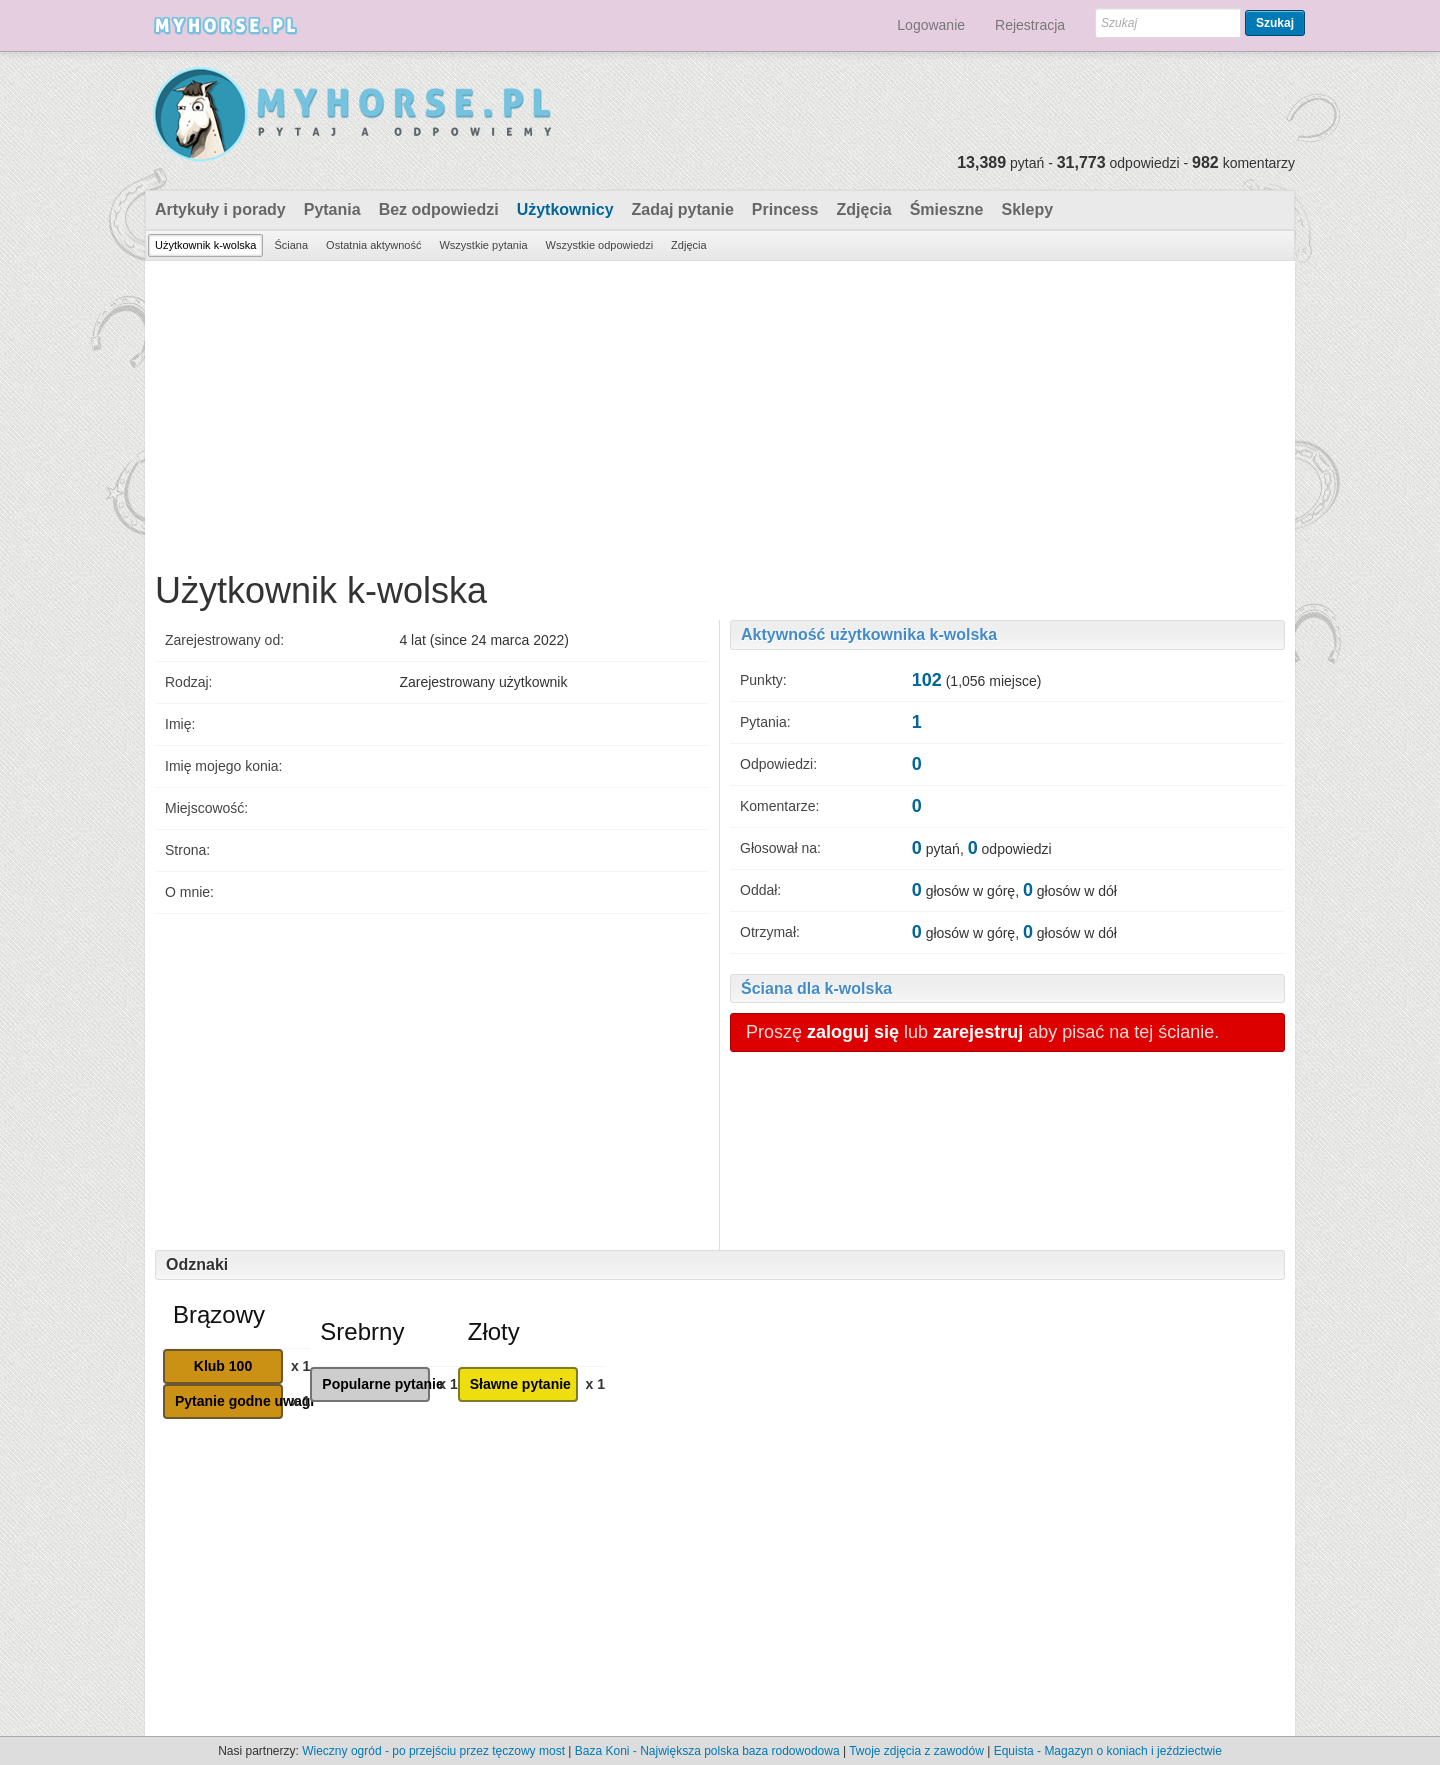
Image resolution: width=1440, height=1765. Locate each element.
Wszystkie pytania (483, 245)
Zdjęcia (864, 209)
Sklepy (1027, 209)
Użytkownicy (565, 209)
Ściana (291, 245)
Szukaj (1275, 23)
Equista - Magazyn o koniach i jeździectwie (1108, 1751)
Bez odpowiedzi (439, 209)
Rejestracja (1030, 25)
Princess (785, 209)
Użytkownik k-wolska (205, 245)
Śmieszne (947, 209)
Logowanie (931, 25)
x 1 (300, 1366)
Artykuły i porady (220, 209)
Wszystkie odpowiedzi (600, 245)
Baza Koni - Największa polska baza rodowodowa (707, 1751)
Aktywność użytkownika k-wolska (869, 634)
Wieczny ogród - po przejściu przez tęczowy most (433, 1751)
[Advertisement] (720, 411)
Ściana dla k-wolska (816, 988)
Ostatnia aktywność (373, 245)
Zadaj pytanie (683, 209)
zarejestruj (978, 1032)
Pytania (332, 209)
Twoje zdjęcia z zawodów (916, 1751)
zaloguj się (853, 1032)
